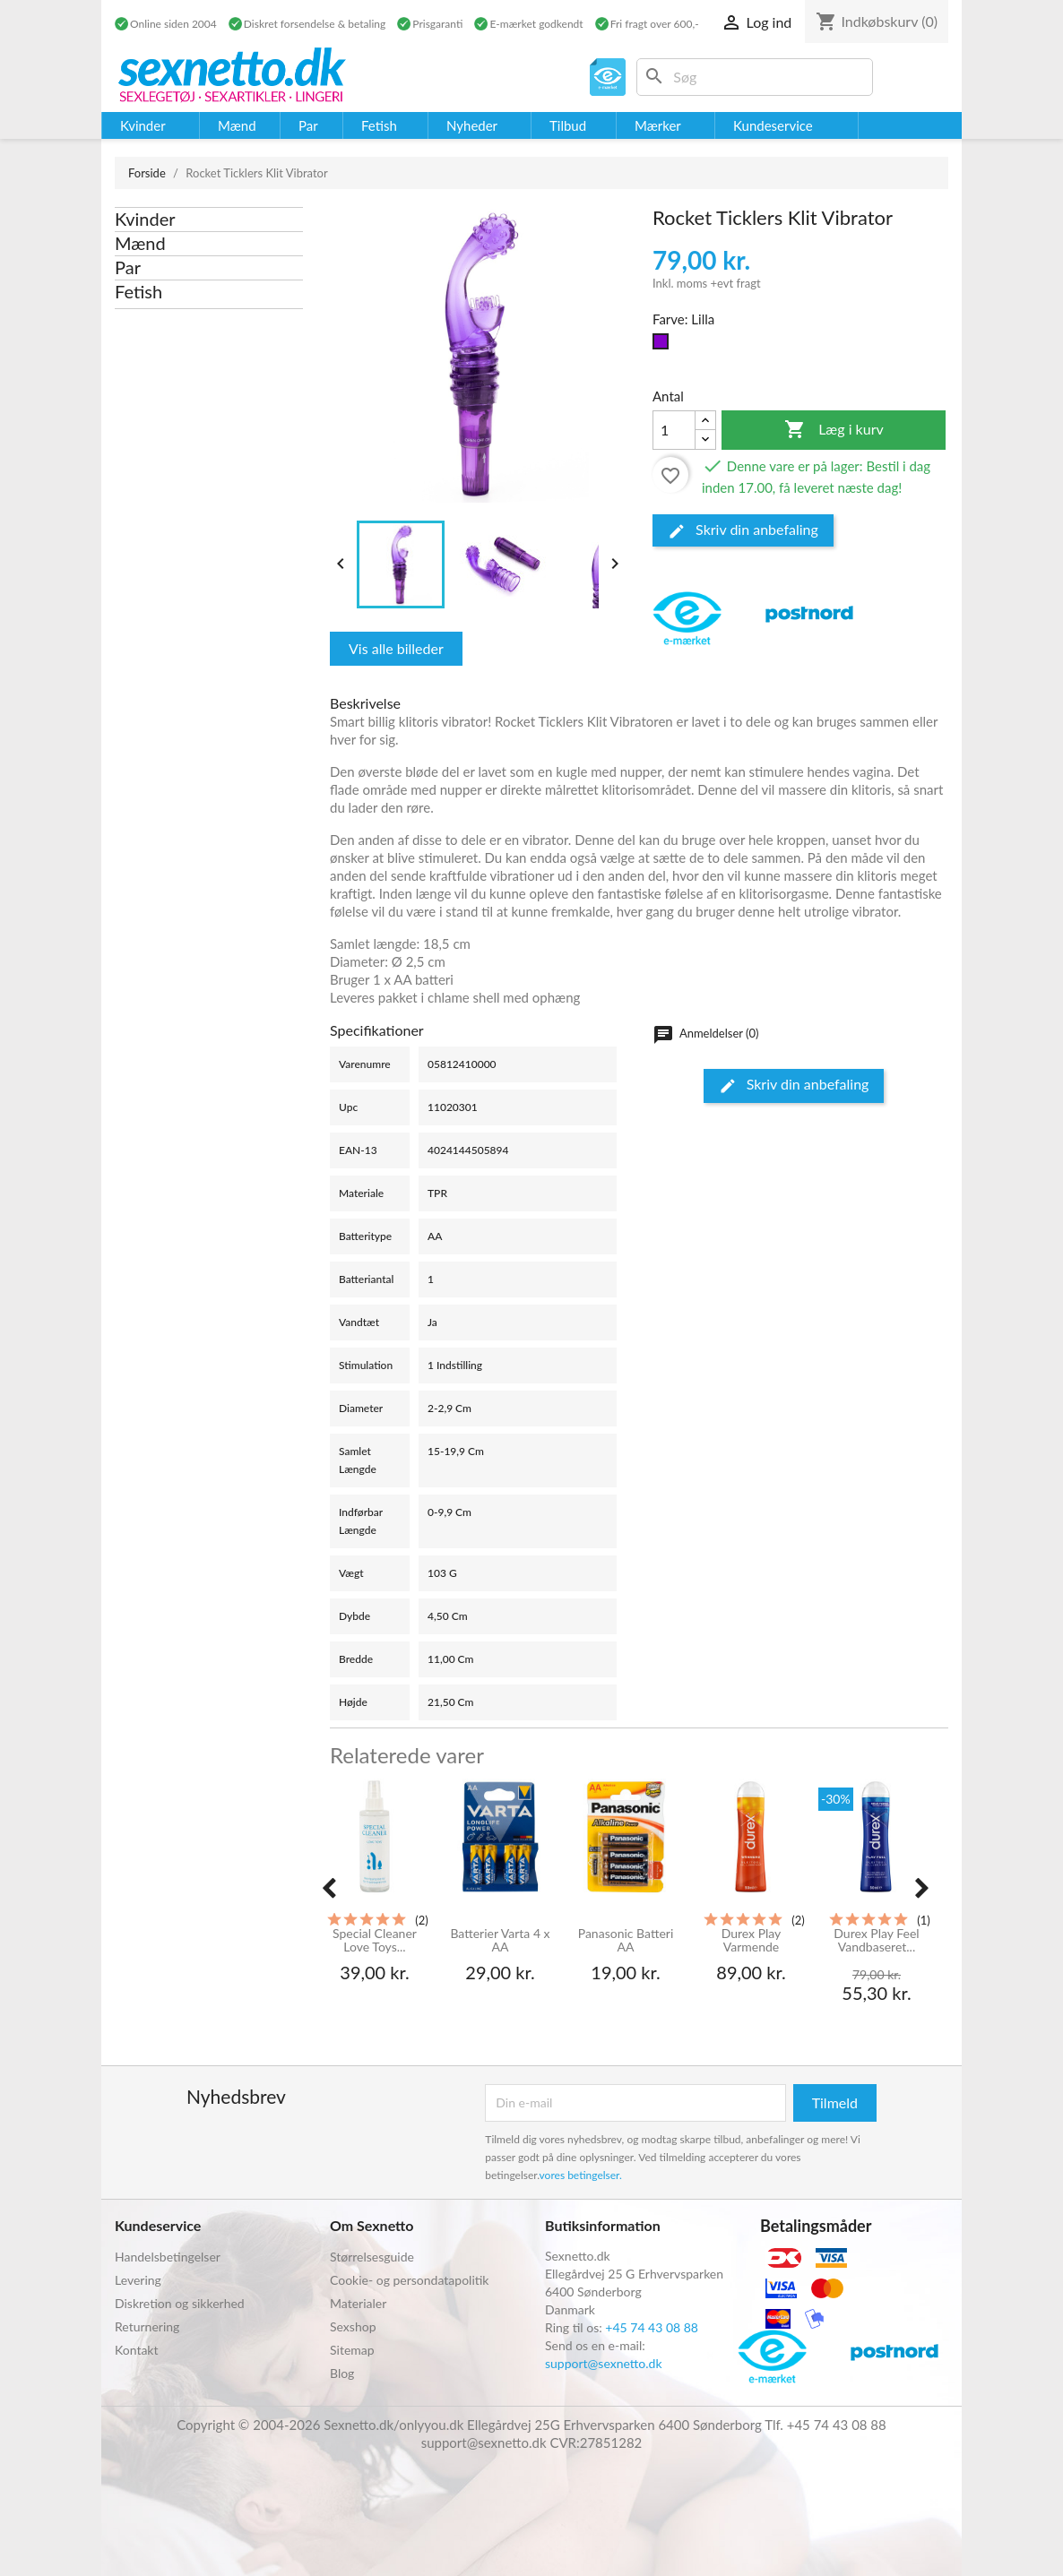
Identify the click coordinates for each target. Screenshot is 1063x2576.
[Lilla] (664, 345)
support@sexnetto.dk (603, 2363)
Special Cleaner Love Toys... (375, 1940)
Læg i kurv (834, 430)
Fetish (138, 291)
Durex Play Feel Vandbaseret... (876, 1940)
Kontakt (137, 2349)
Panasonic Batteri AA (626, 1940)
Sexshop (353, 2326)
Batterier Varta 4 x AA (499, 1940)
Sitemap (352, 2349)
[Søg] (754, 77)
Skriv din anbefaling (743, 530)
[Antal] (674, 430)
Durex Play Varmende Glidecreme (751, 1941)
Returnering (147, 2326)
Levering (138, 2279)
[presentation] (329, 1888)
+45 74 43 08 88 (651, 2327)
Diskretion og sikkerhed (180, 2303)
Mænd (140, 243)
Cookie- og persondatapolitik (409, 2279)
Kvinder (145, 219)
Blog (342, 2373)
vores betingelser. (581, 2175)
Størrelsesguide (372, 2256)
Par (128, 267)
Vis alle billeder (396, 648)
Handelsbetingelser (167, 2256)
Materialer (358, 2303)
